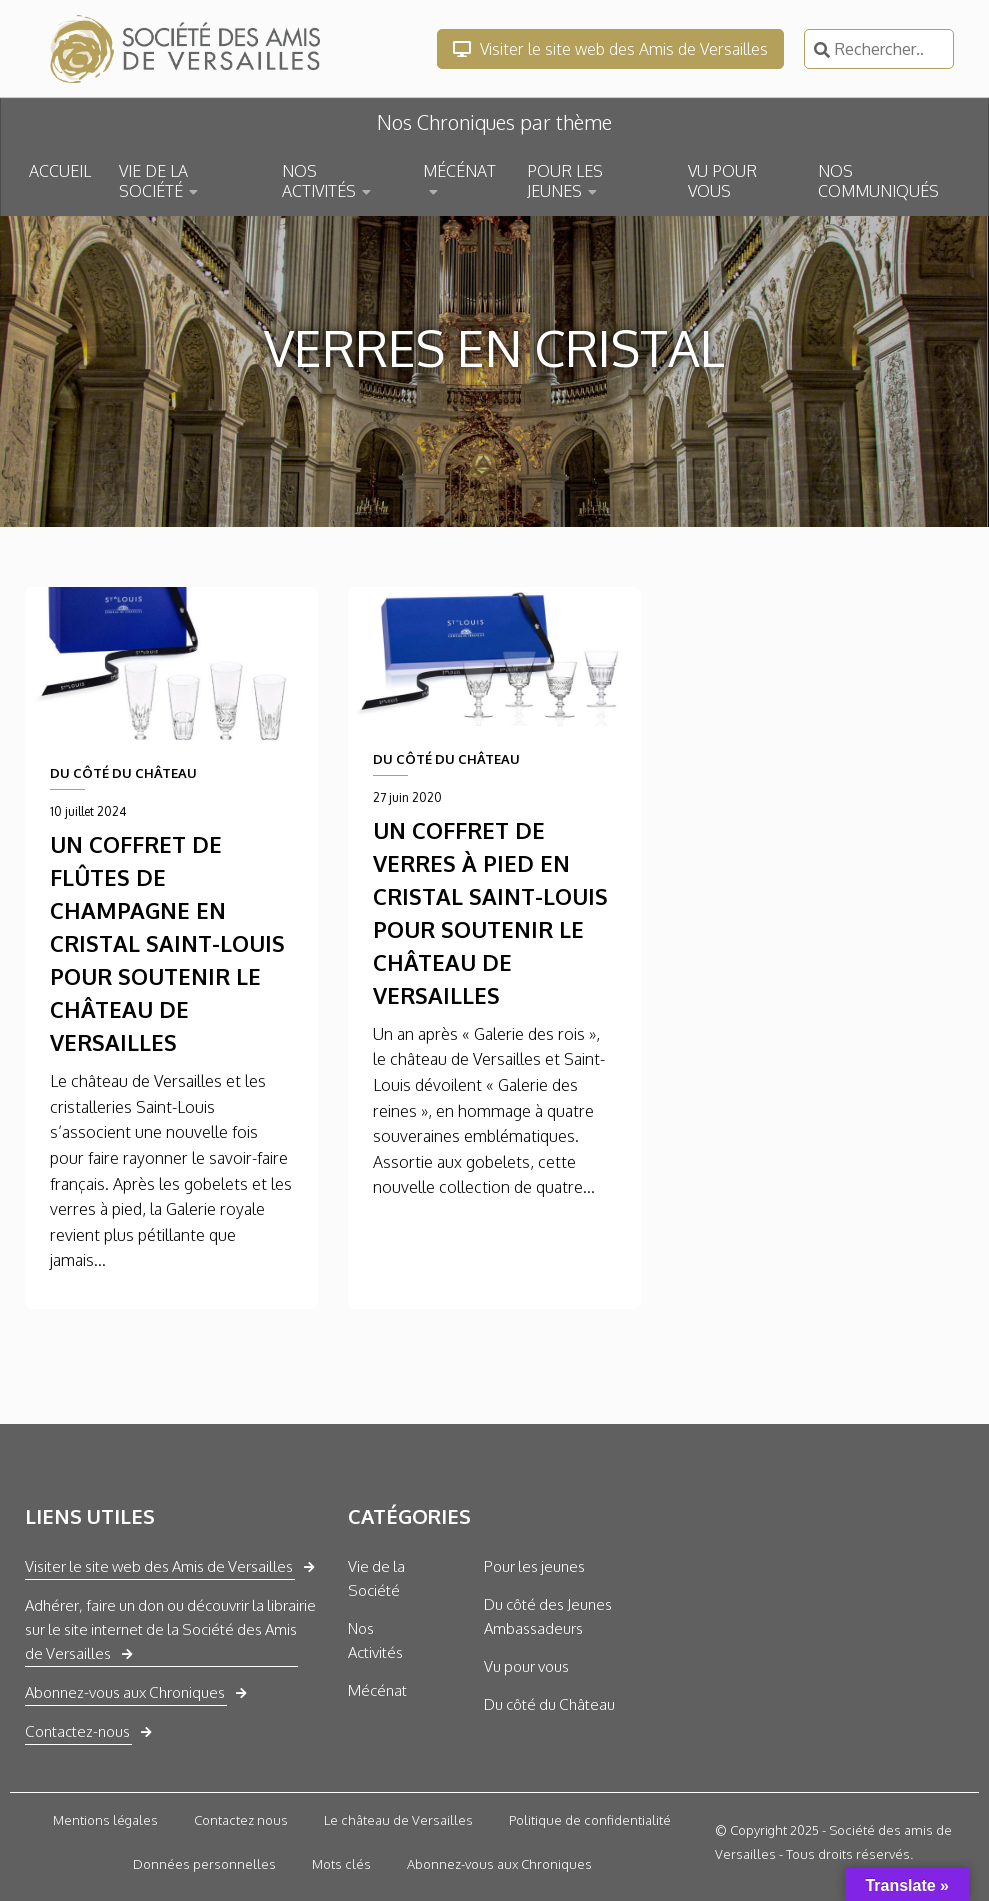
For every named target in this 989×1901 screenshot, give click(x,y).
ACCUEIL (60, 171)
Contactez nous (241, 1820)
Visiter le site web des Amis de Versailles (610, 49)
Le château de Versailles (398, 1820)
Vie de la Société (376, 1578)
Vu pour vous (526, 1666)
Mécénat (377, 1690)
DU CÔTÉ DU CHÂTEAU (123, 773)
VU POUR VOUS (722, 181)
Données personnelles (204, 1864)
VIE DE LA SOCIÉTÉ (153, 181)
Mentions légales (105, 1820)
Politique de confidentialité (590, 1820)
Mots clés (341, 1864)
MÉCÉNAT (459, 171)
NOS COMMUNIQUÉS (878, 181)
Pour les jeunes (534, 1566)
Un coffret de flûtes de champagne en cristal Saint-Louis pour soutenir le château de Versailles (167, 943)
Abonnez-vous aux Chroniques (125, 1692)
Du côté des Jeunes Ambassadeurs (548, 1616)
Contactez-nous (77, 1731)
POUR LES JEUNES (565, 181)
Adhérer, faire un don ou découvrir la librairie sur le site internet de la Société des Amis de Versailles (170, 1629)
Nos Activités (375, 1640)
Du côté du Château (549, 1704)
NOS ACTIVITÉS (319, 181)
